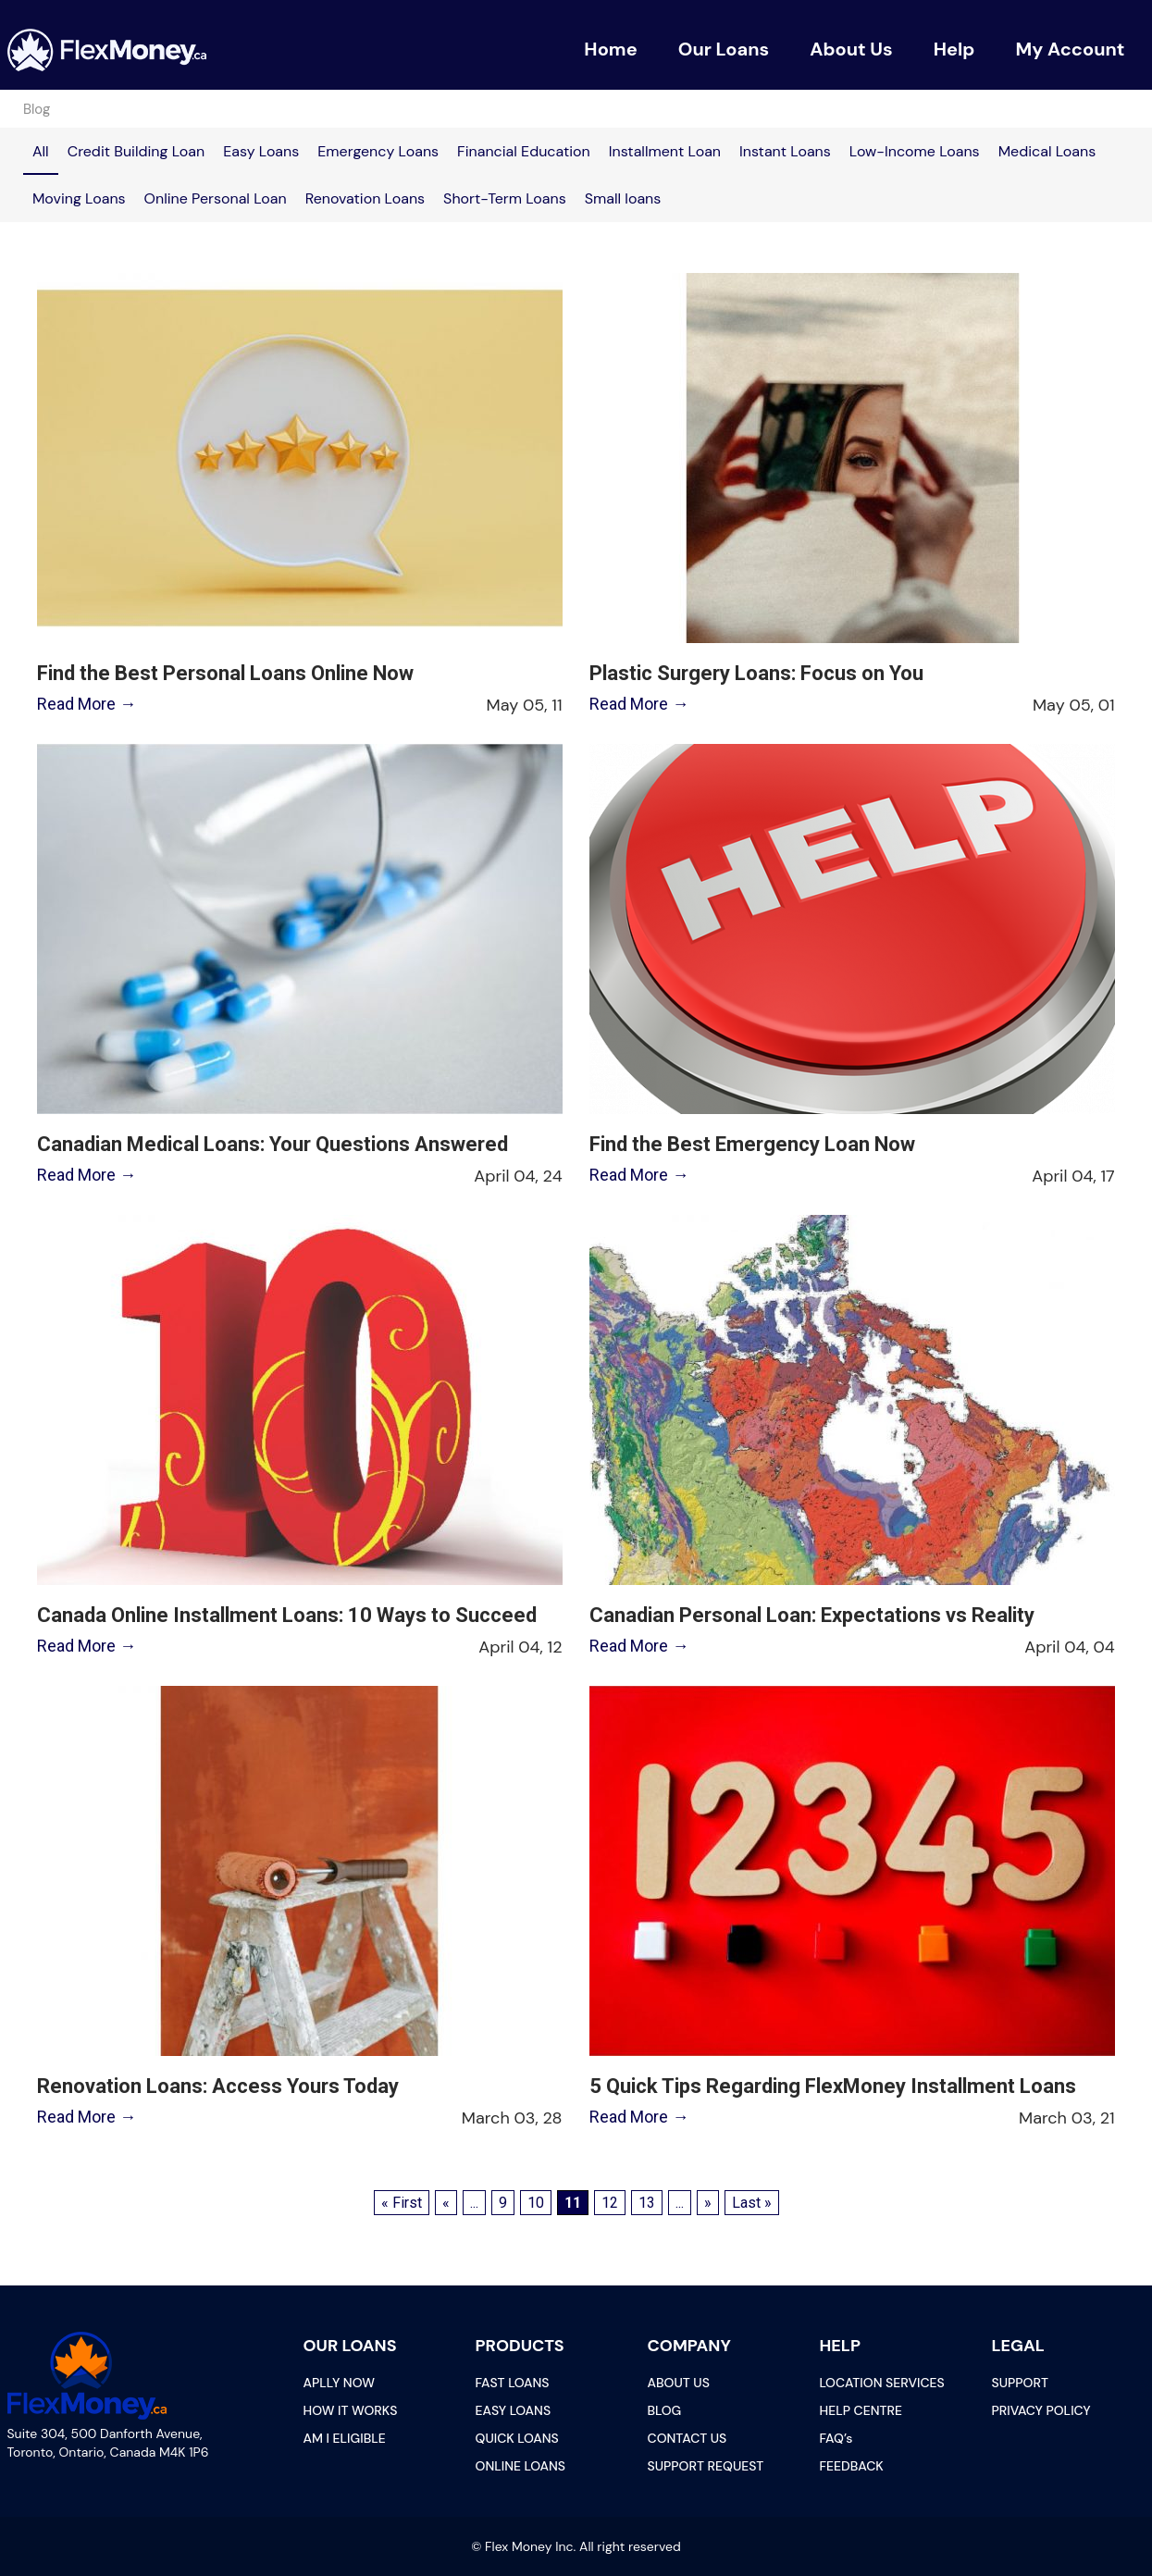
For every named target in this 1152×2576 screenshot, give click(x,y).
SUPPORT (1020, 2382)
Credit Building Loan (136, 151)
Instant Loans (785, 151)
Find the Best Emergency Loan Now (752, 1144)
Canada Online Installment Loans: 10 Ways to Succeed (285, 1615)
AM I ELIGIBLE (344, 2438)
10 (535, 2202)
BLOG (665, 2410)
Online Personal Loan (215, 198)
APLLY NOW (339, 2382)
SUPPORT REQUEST (706, 2466)
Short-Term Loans (504, 198)
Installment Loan (665, 151)
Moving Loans (79, 198)
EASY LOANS (513, 2410)
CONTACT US (687, 2438)
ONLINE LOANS (520, 2466)
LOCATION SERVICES (882, 2382)
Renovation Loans (365, 198)
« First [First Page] (401, 2202)
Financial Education (523, 151)
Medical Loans (1047, 151)
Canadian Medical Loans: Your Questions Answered (270, 1144)
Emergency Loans (378, 151)
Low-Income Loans (914, 151)
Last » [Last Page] (752, 2202)
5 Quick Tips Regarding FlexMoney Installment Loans (832, 2086)
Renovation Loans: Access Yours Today (216, 2086)
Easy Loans (261, 151)
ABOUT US (679, 2382)
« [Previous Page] (446, 2202)
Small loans (623, 198)
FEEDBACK (852, 2466)
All (40, 151)
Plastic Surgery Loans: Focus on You (756, 673)
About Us (851, 49)
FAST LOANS (513, 2382)
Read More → (84, 703)
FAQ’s (836, 2438)
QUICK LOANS (517, 2438)
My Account (1069, 49)
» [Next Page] (708, 2202)
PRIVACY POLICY (1041, 2410)
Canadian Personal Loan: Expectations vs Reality (811, 1615)
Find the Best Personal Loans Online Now (223, 673)
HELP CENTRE (861, 2410)
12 (609, 2202)
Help (954, 49)
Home (610, 49)
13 (646, 2202)
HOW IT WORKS (350, 2410)
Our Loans (724, 49)
